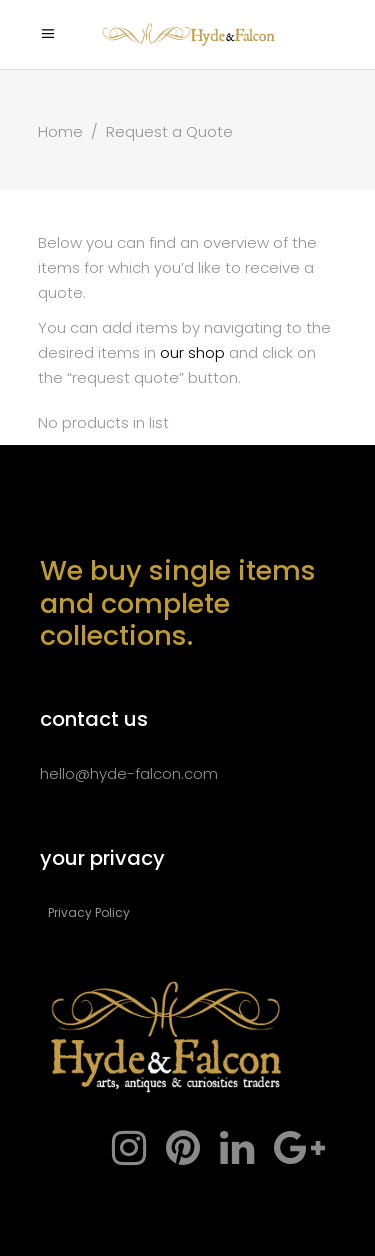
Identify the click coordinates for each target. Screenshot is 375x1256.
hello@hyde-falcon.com (129, 773)
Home (60, 131)
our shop (192, 352)
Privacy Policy (89, 912)
